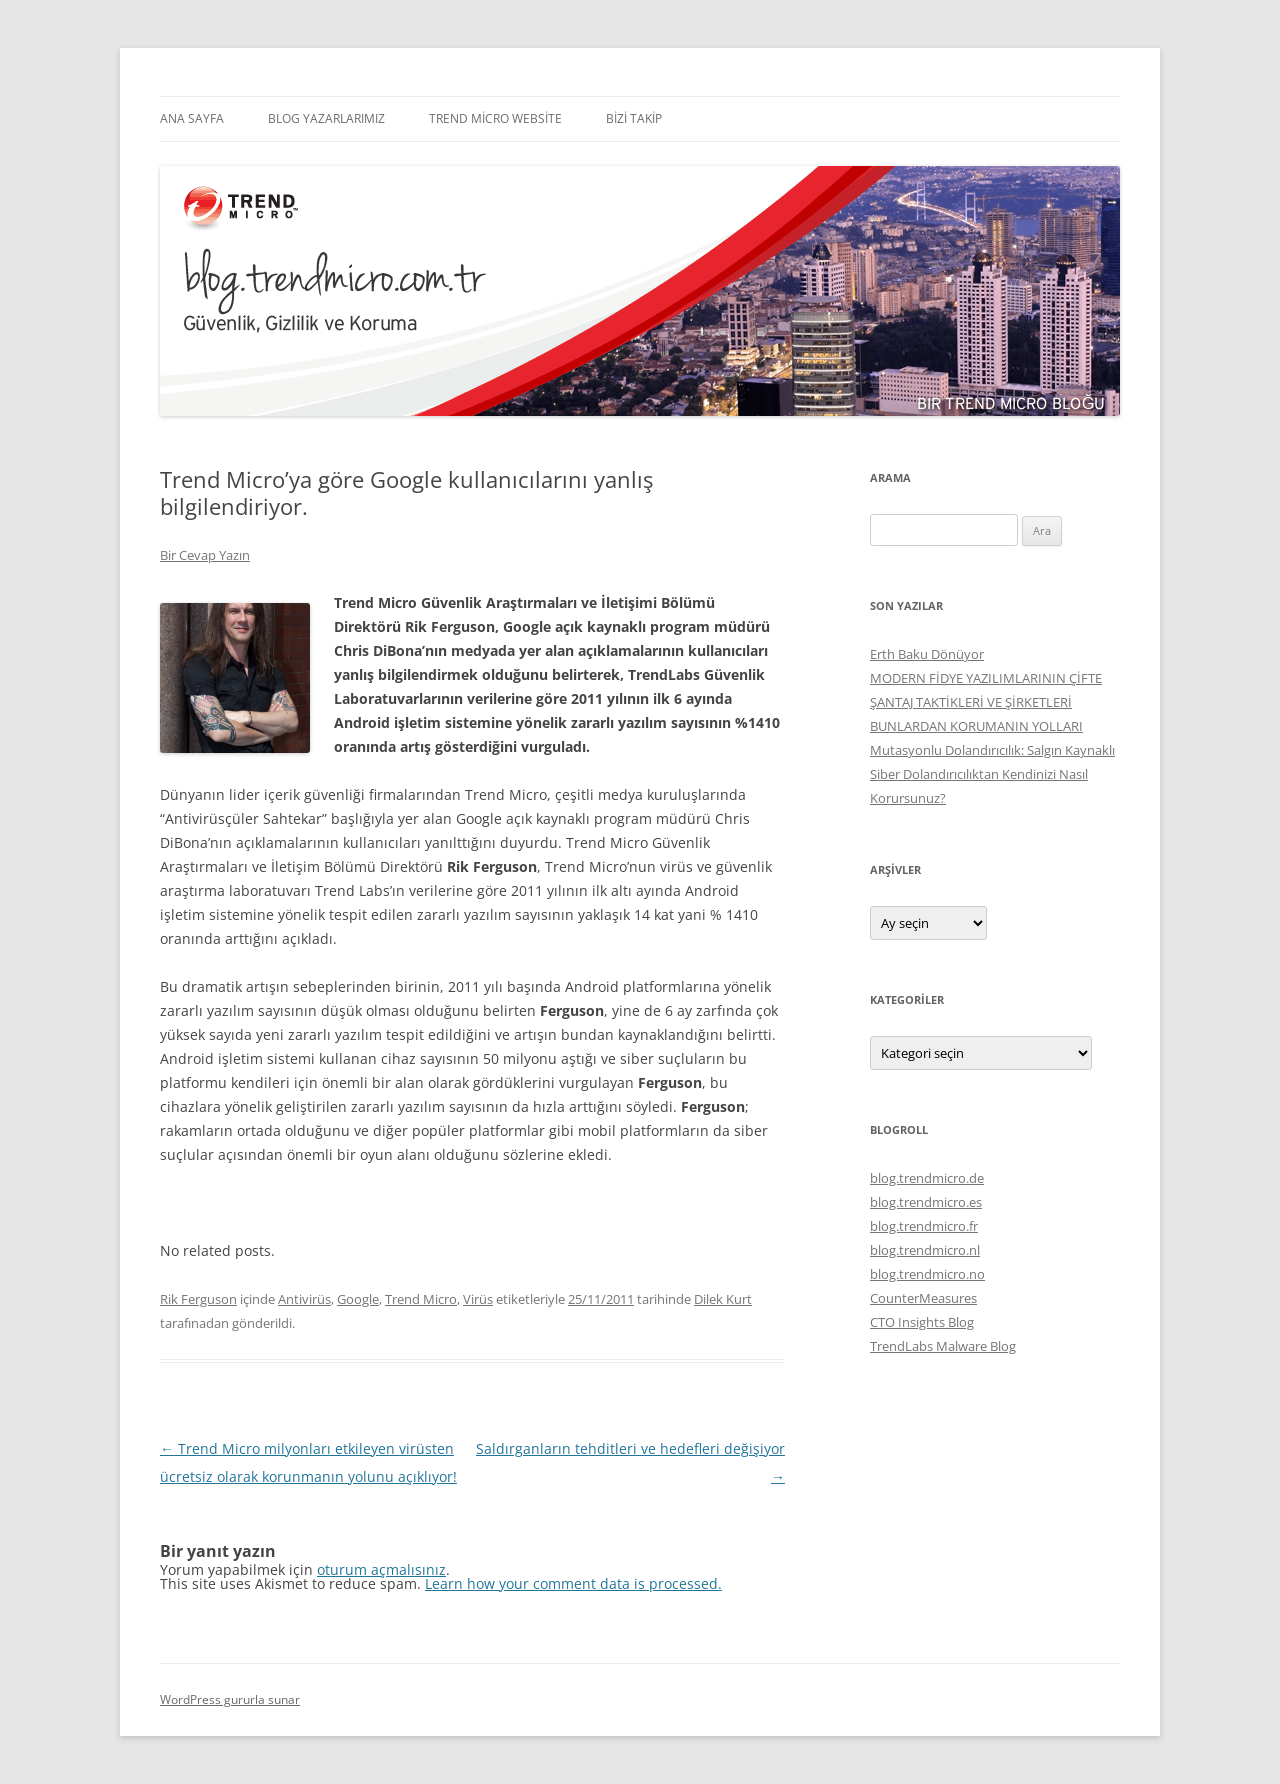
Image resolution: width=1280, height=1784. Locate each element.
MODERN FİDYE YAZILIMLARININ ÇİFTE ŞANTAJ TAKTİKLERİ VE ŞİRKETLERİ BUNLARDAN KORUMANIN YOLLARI (986, 702)
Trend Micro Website (495, 118)
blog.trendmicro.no (927, 1274)
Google (358, 1299)
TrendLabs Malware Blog (943, 1346)
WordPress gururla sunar (230, 1699)
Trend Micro (421, 1299)
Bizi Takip (634, 118)
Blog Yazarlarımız (326, 118)
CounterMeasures (923, 1298)
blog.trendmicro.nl (925, 1250)
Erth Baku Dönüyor (927, 654)
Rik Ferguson (198, 1299)
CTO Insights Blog (922, 1322)
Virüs (478, 1299)
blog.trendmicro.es (926, 1202)
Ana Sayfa (192, 118)
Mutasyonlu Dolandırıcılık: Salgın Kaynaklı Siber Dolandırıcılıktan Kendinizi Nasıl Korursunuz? (992, 774)
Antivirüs (304, 1299)
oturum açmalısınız (381, 1569)
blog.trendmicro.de (927, 1178)
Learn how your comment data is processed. (573, 1583)
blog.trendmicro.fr (924, 1226)
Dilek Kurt (723, 1299)
